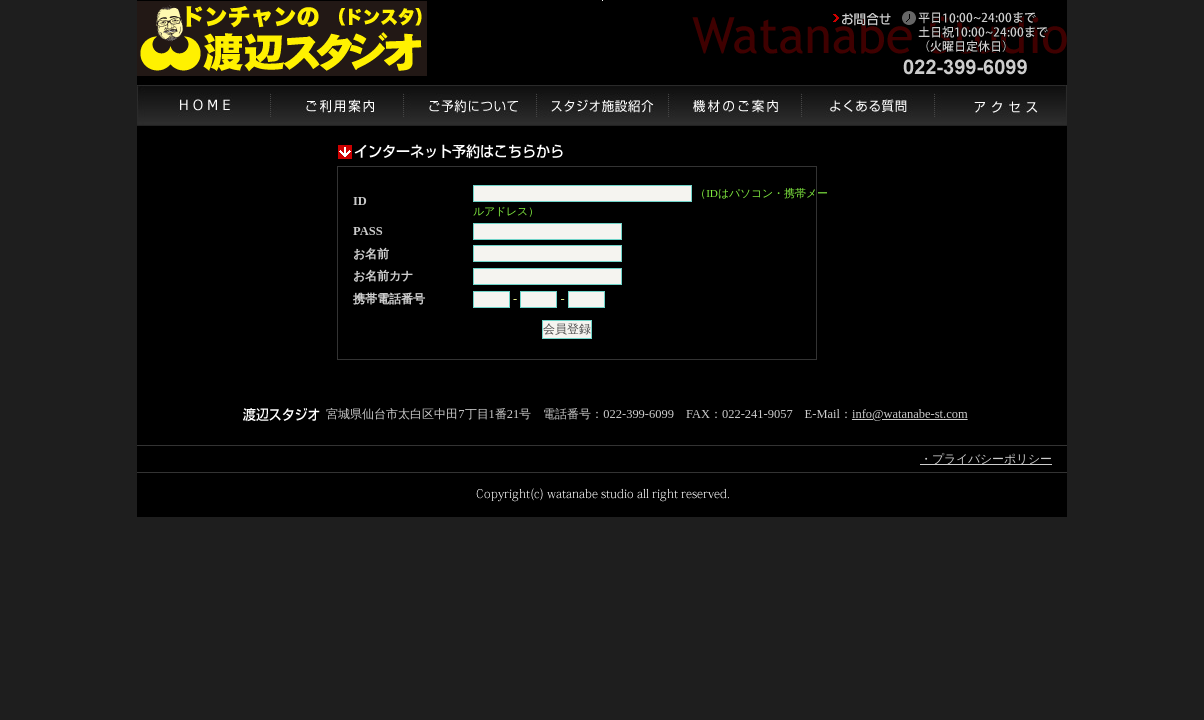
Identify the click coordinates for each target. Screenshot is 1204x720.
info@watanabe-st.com (910, 414)
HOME (203, 105)
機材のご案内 (734, 105)
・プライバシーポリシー (986, 459)
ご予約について (469, 105)
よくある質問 (867, 105)
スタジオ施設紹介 (602, 105)
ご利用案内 (336, 105)
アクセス (1000, 105)
